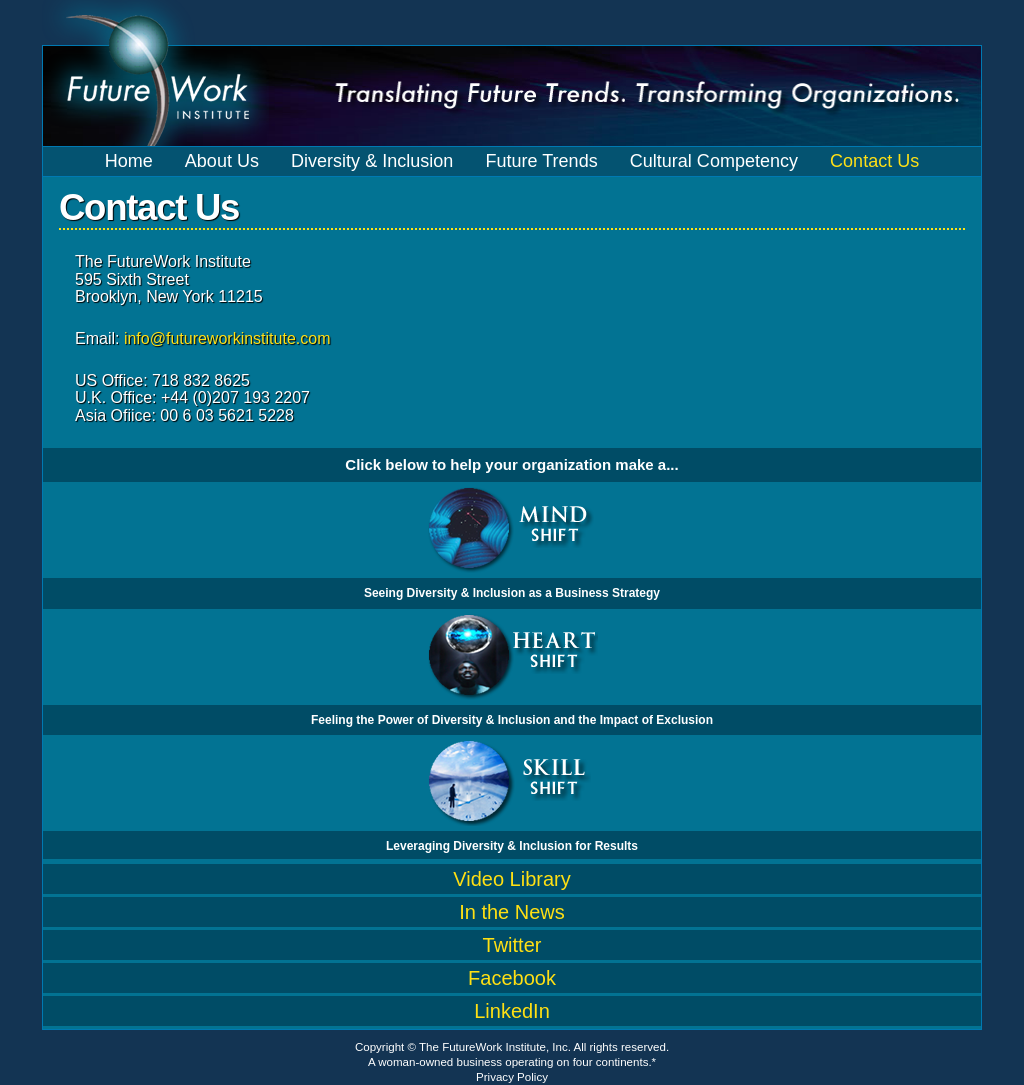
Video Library (511, 879)
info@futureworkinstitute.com (227, 338)
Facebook (512, 978)
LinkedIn (512, 1011)
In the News (512, 912)
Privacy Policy (512, 1077)
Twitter (512, 945)
